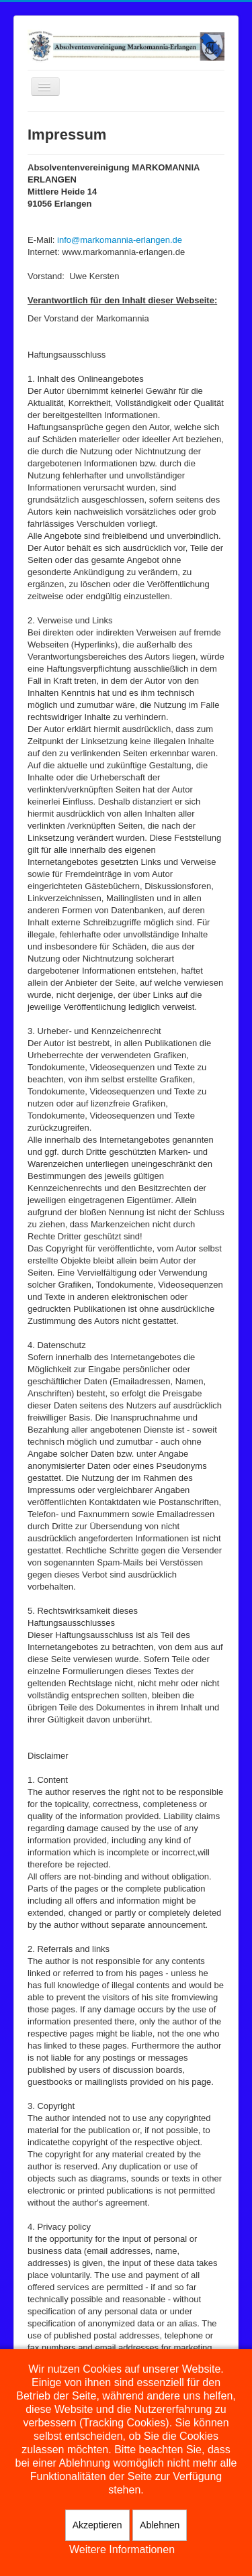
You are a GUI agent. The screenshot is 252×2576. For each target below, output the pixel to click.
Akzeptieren (97, 2525)
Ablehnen (159, 2525)
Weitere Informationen (122, 2549)
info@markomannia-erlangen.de (119, 240)
